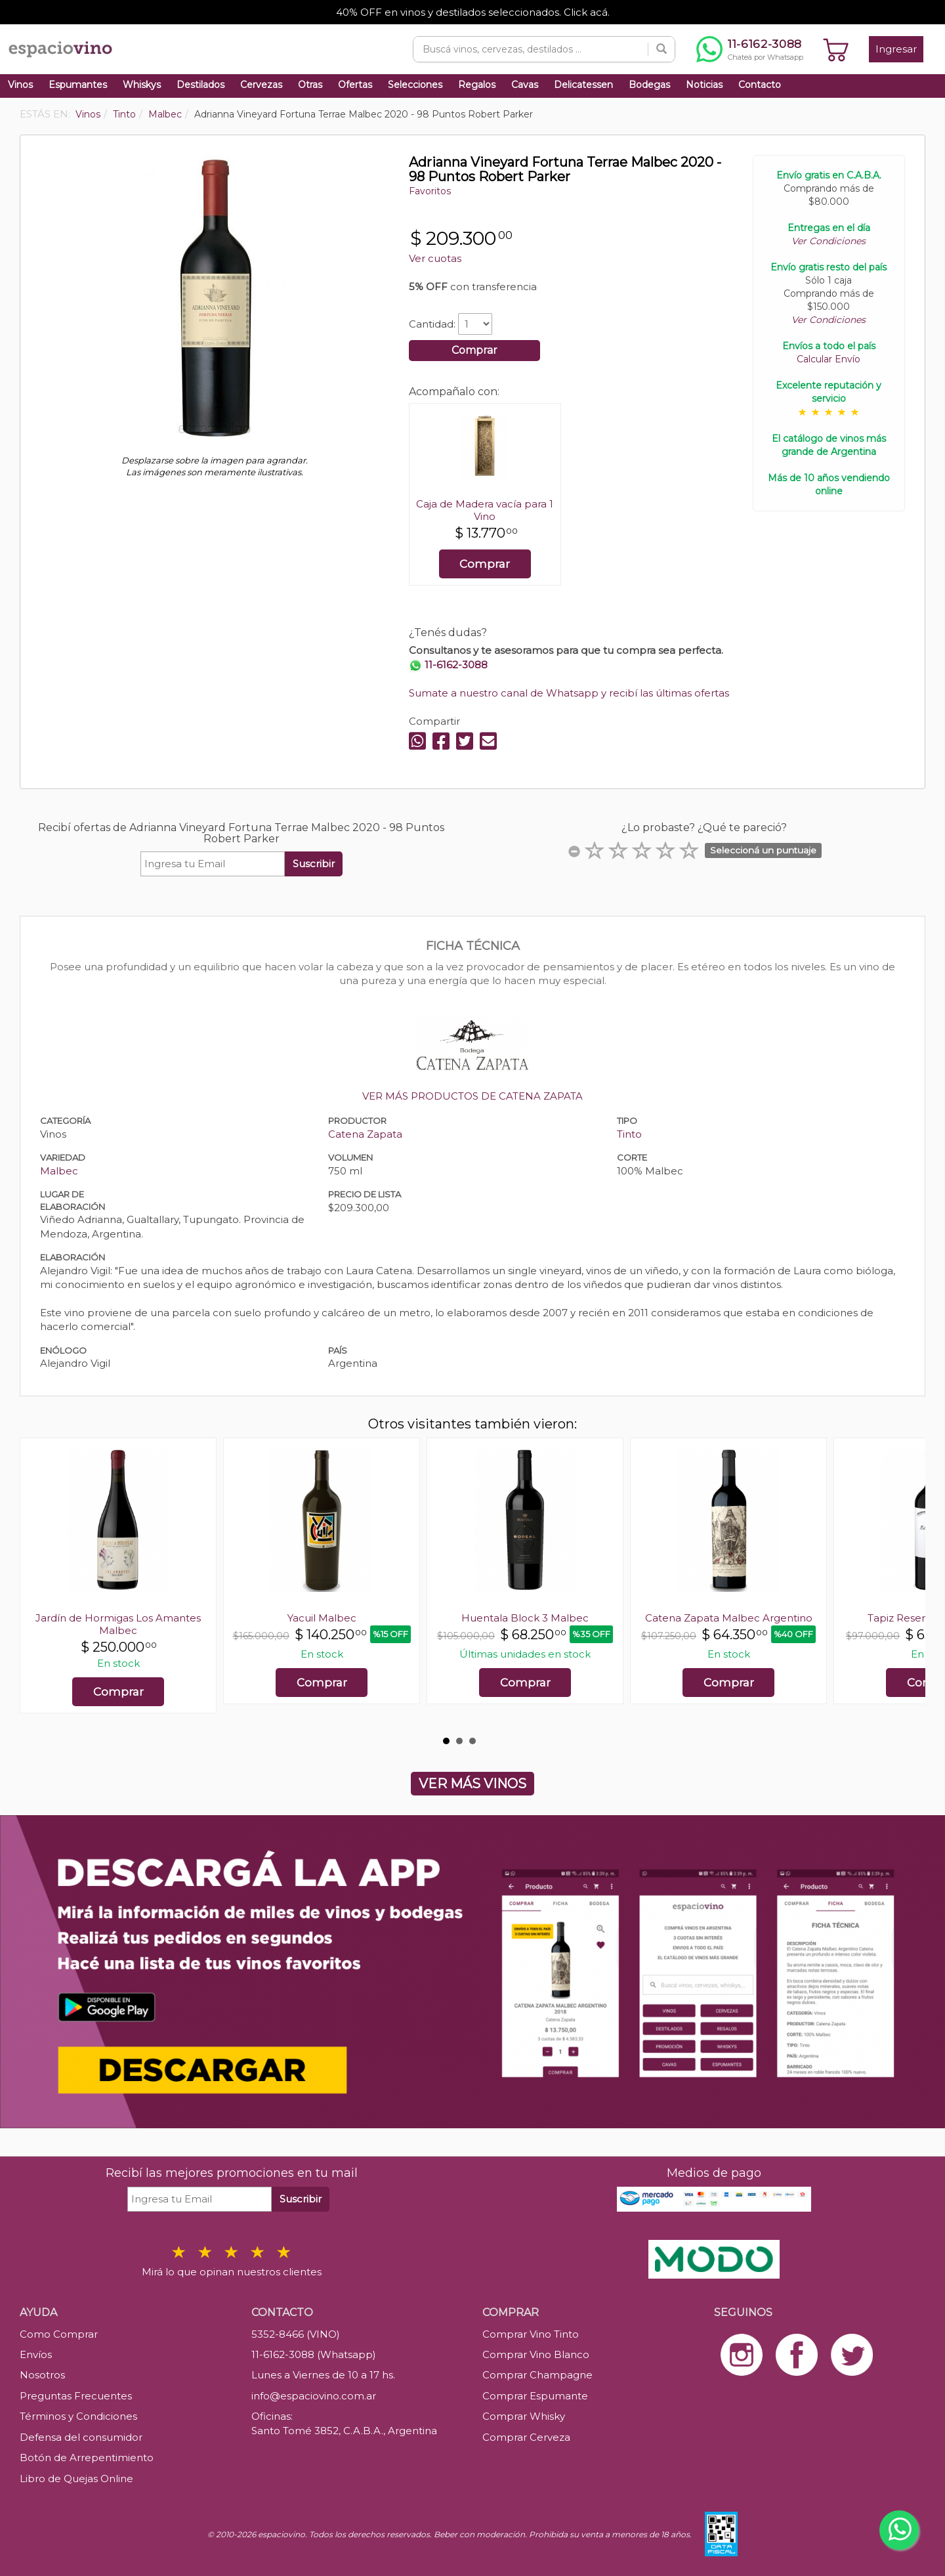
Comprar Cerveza (526, 2437)
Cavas (524, 85)
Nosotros (42, 2375)
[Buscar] (661, 49)
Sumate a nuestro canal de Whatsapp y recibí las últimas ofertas (569, 693)
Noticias (704, 85)
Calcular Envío (828, 359)
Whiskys (142, 85)
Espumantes (78, 85)
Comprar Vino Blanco (535, 2354)
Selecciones (415, 85)
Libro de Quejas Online (76, 2478)
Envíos (36, 2354)
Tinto (629, 1134)
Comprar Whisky (523, 2416)
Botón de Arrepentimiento (87, 2457)
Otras (310, 85)
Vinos (20, 85)
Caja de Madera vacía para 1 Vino (484, 510)
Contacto (759, 85)
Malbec (59, 1171)
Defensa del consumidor (81, 2437)
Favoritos (430, 191)
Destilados (200, 85)
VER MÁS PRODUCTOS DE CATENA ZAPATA (472, 1096)
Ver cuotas (435, 258)
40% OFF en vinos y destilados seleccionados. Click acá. (473, 12)
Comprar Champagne (537, 2375)
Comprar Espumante (535, 2396)
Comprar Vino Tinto (530, 2334)
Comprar (474, 350)
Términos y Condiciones (78, 2416)
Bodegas (649, 85)
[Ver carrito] (836, 49)
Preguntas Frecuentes (76, 2396)
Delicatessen (583, 85)
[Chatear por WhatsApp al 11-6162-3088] (749, 49)
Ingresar (896, 49)
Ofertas (355, 85)
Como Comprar (59, 2334)
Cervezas (261, 85)
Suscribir (314, 863)
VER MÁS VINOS (472, 1784)
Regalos (476, 85)
